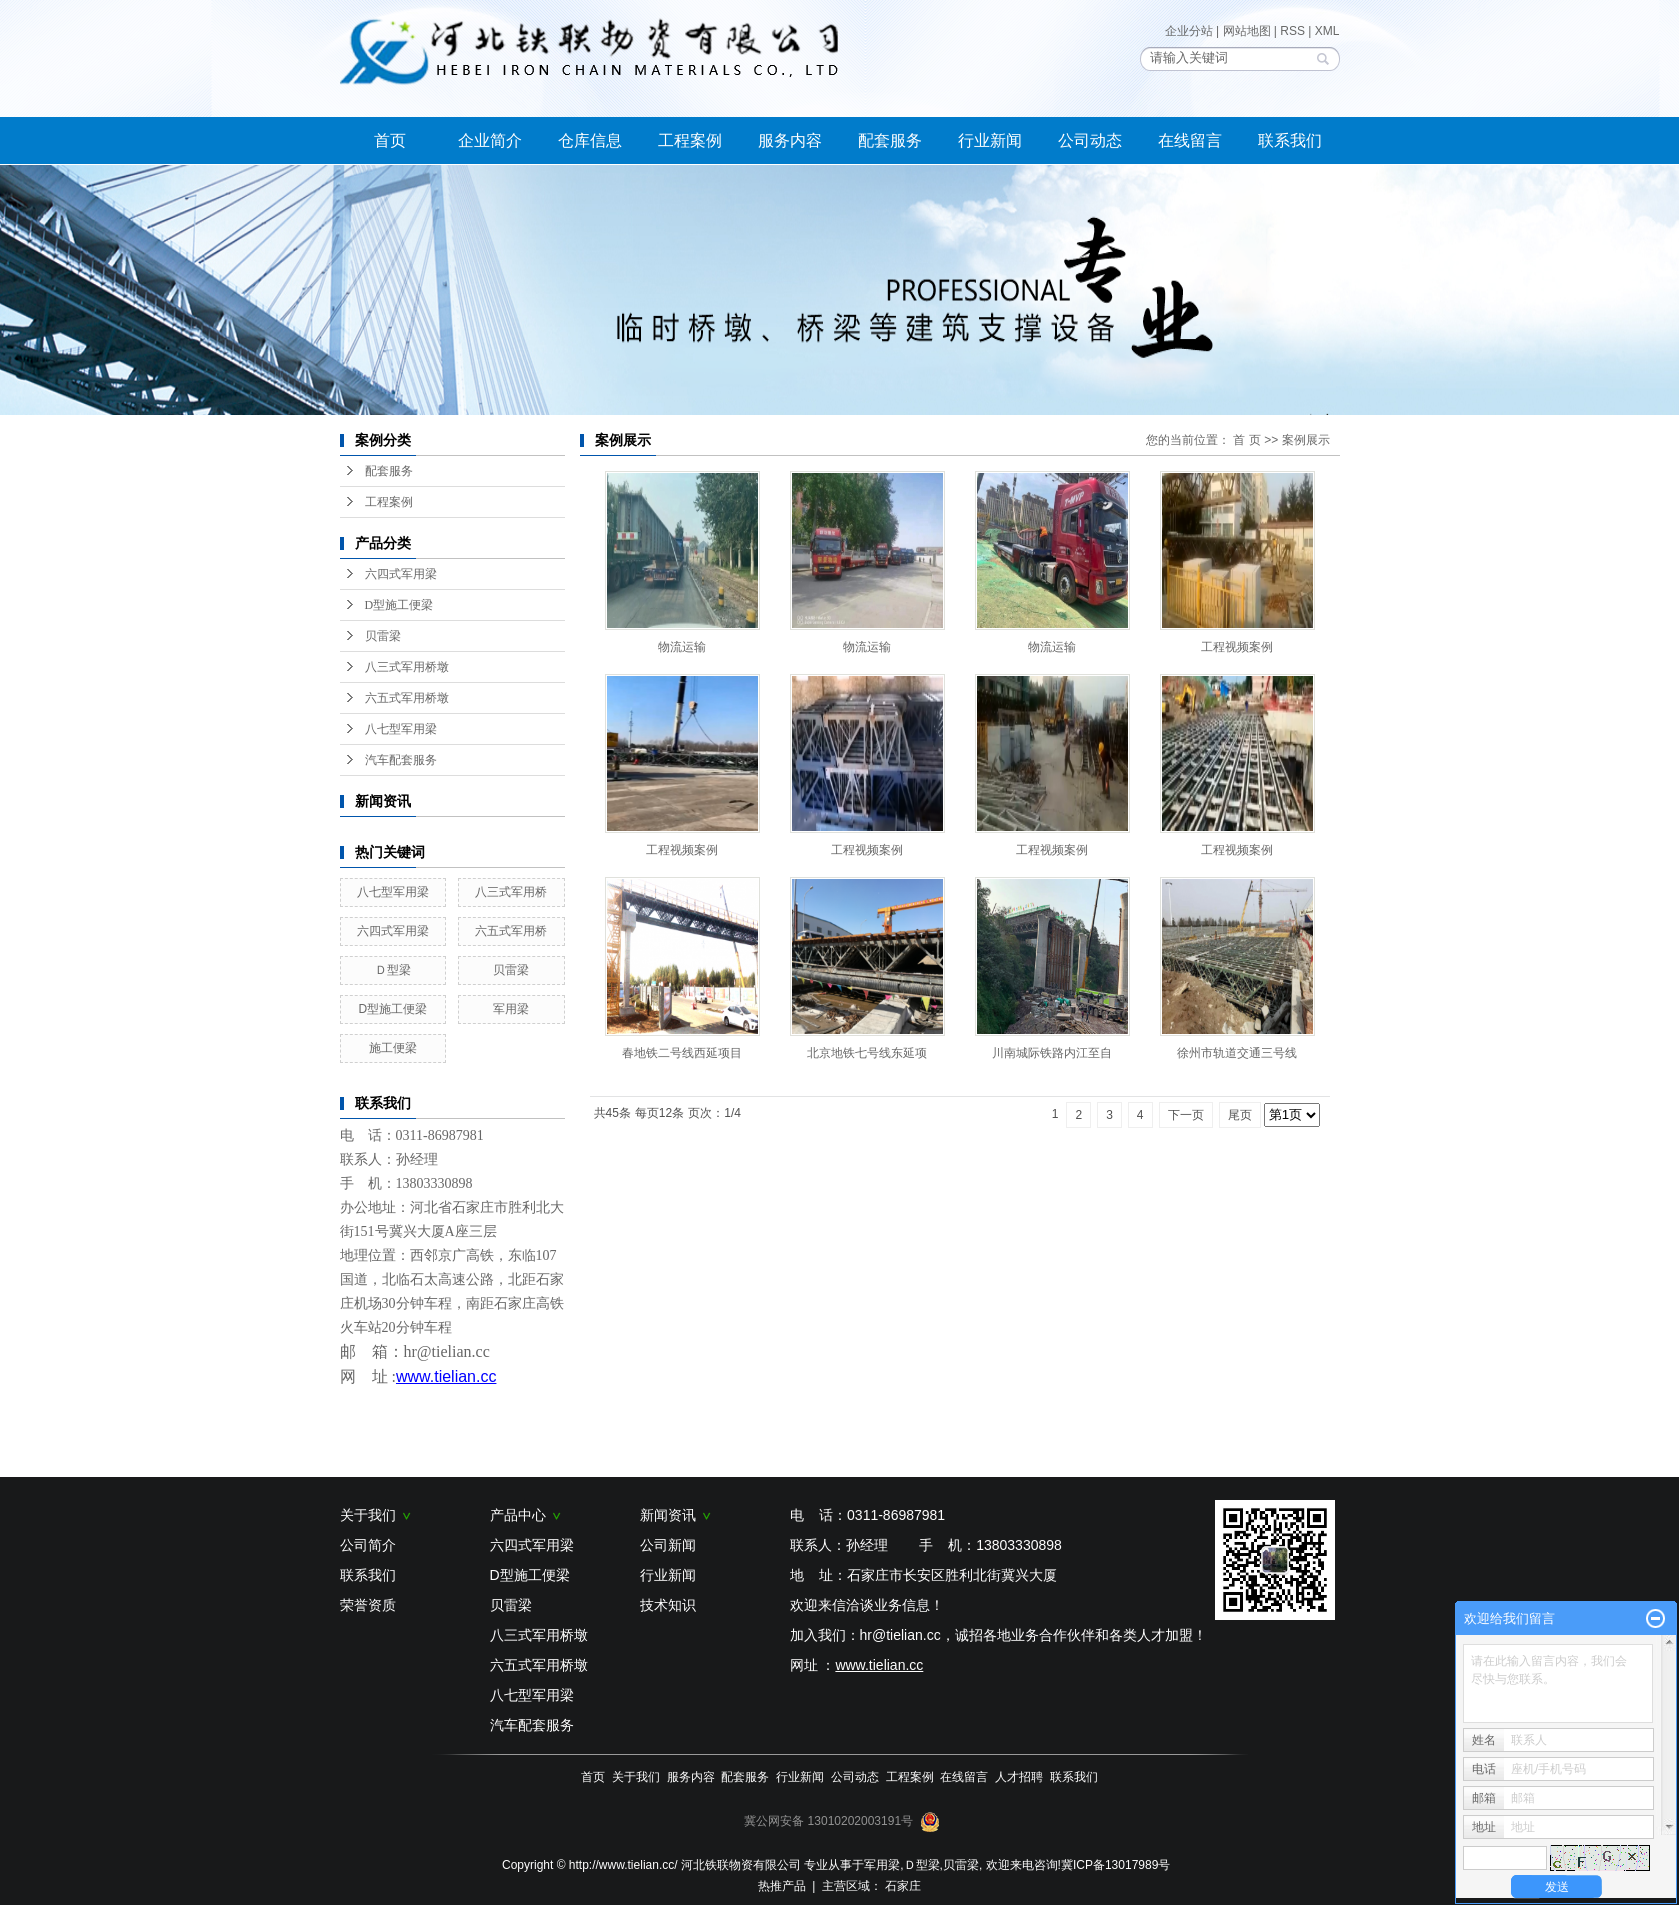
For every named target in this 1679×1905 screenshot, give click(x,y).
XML (1327, 31)
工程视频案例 (1237, 647)
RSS (1292, 31)
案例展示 (1306, 440)
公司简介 (368, 1545)
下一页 (1186, 1115)
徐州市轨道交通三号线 (1237, 1053)
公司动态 (1090, 140)
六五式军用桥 (511, 931)
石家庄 (903, 1886)
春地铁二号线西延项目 (682, 1053)
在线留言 (1190, 140)
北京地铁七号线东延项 (867, 1053)
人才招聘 (1019, 1777)
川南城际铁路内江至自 (1052, 1053)
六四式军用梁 (401, 574)
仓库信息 (590, 140)
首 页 (1246, 440)
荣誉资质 (368, 1605)
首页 (390, 140)
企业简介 (490, 140)
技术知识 (668, 1605)
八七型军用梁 (401, 729)
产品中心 (526, 1515)
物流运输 (682, 647)
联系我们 (1290, 140)
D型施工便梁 (399, 605)
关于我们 (376, 1515)
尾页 (1240, 1115)
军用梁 (511, 1009)
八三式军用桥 (511, 892)
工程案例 (690, 140)
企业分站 (1189, 31)
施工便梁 (393, 1048)
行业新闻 (990, 140)
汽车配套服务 (401, 760)
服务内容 (790, 140)
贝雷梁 (383, 636)
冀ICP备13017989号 (1115, 1865)
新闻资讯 (676, 1515)
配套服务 (890, 140)
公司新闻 (668, 1545)
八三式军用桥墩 (407, 667)
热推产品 (782, 1886)
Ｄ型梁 (393, 970)
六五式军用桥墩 (407, 698)
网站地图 (1247, 31)
